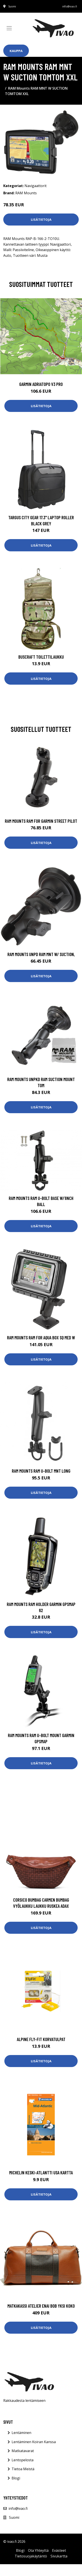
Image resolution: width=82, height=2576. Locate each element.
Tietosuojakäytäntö (31, 2556)
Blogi (16, 2478)
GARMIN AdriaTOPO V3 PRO (41, 384)
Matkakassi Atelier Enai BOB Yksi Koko (41, 2306)
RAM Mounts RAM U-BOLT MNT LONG (41, 1471)
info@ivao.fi (69, 6)
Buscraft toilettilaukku (41, 657)
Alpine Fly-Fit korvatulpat (41, 2039)
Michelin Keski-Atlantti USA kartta (41, 2172)
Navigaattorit (35, 185)
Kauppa (16, 51)
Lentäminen (21, 2432)
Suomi (12, 6)
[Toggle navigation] (9, 28)
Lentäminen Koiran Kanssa (34, 2441)
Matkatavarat (23, 2450)
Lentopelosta (22, 2460)
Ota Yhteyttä (38, 2550)
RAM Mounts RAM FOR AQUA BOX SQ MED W (41, 1337)
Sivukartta (59, 2556)
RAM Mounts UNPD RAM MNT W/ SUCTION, (41, 954)
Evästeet (59, 2550)
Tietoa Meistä (23, 2469)
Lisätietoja (41, 219)
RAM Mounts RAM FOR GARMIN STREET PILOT (41, 821)
